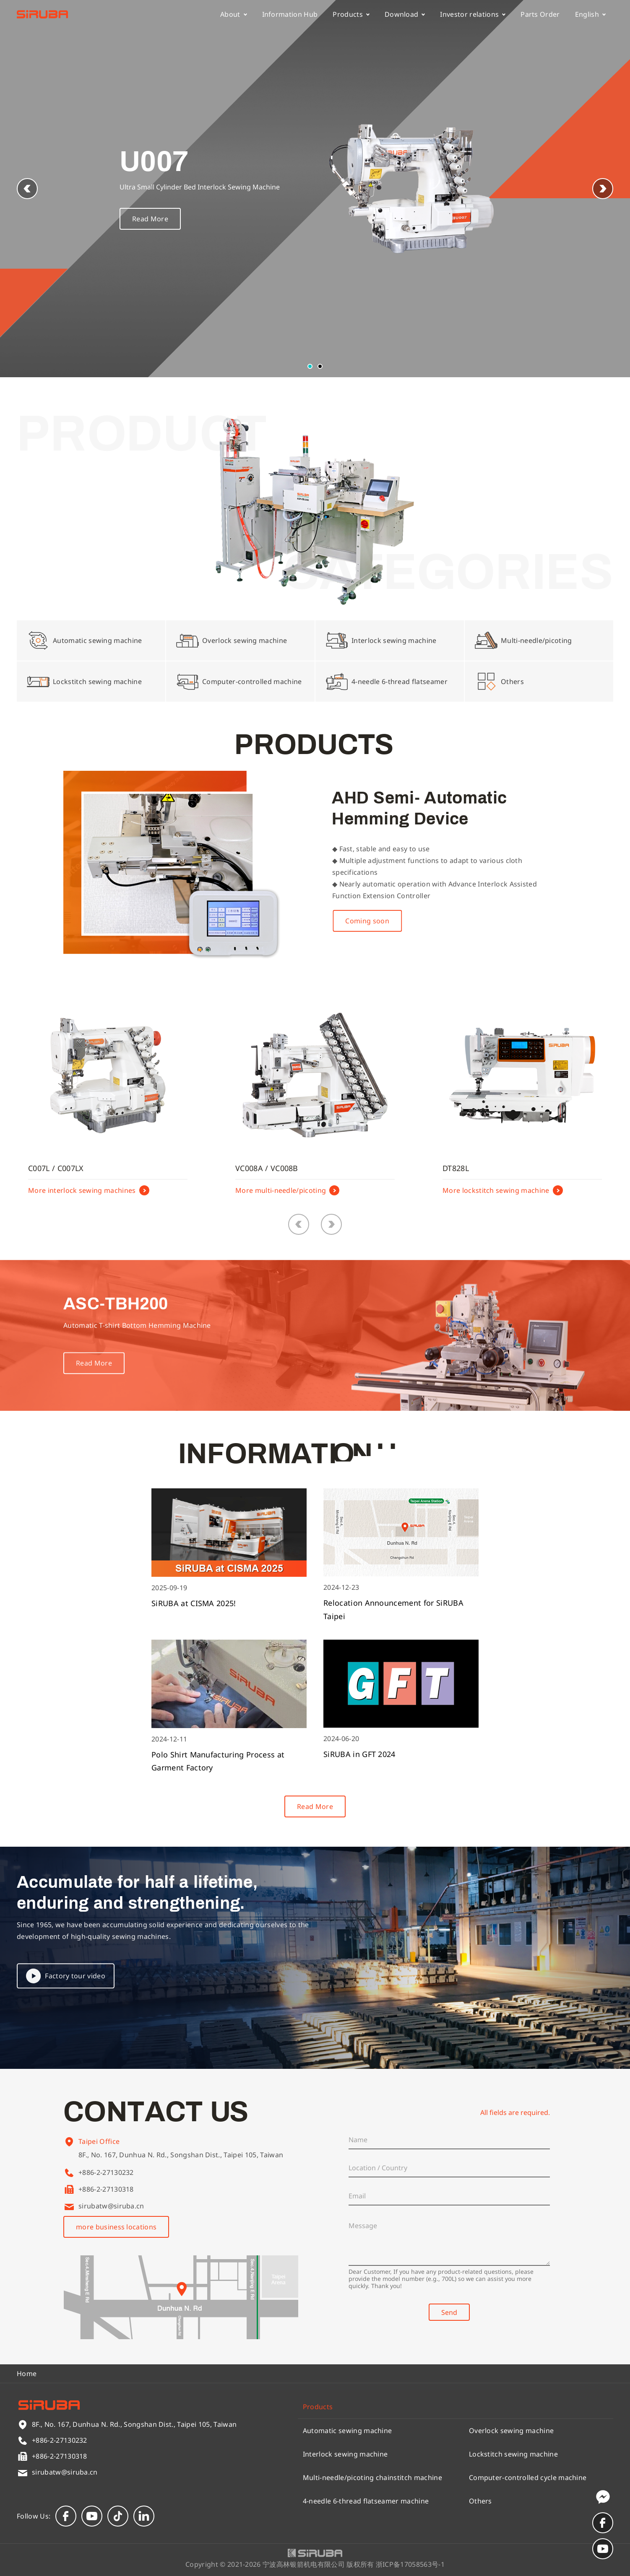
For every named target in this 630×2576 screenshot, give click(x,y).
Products (351, 14)
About (233, 14)
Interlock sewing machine (345, 2454)
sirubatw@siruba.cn (111, 2206)
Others (480, 2501)
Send (449, 2312)
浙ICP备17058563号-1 (410, 2564)
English (590, 14)
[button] (602, 188)
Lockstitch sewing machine (513, 2454)
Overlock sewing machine (511, 2430)
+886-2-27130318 (106, 2189)
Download (405, 14)
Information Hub (290, 14)
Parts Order (540, 14)
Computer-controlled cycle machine (528, 2477)
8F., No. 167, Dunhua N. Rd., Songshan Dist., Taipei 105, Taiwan (180, 2166)
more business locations (116, 2226)
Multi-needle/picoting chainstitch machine (372, 2477)
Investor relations (472, 14)
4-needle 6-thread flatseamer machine (366, 2501)
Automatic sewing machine (347, 2430)
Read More (150, 223)
